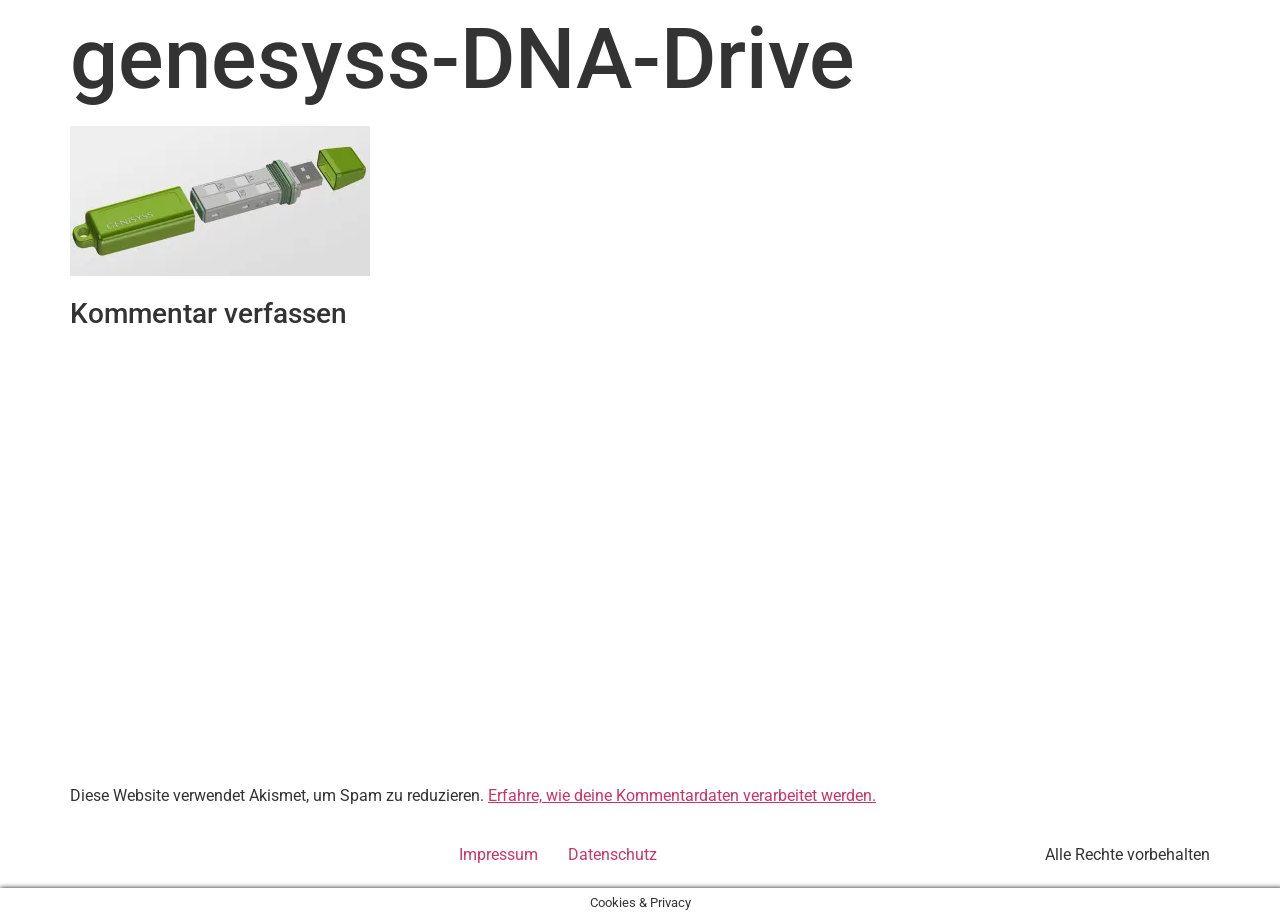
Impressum (498, 854)
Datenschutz (612, 854)
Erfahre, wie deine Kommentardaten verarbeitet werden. (682, 795)
